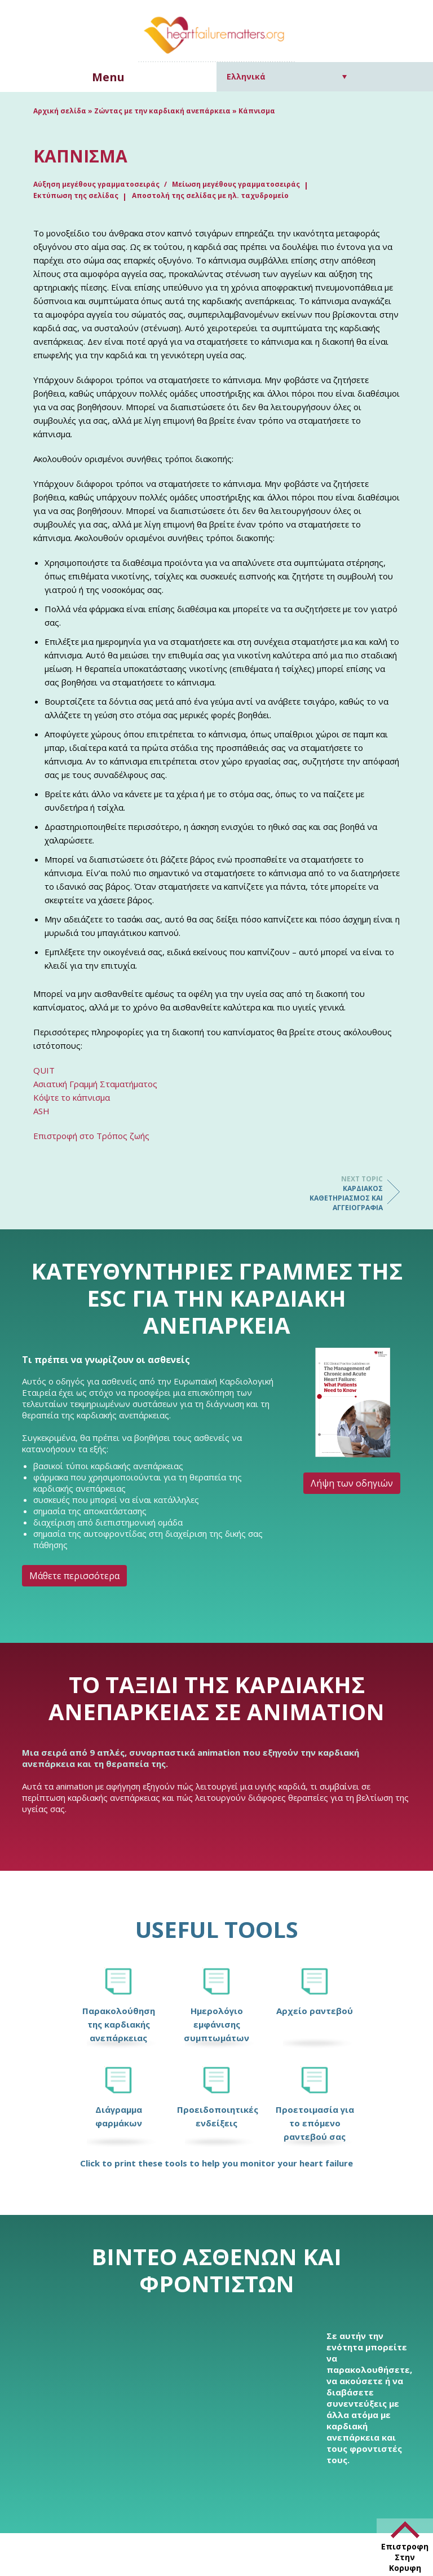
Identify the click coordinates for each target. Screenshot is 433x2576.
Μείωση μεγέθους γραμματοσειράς (236, 184)
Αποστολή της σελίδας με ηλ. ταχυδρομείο (210, 195)
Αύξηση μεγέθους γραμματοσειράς (97, 184)
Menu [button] (108, 77)
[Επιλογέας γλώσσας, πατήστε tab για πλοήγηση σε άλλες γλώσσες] (286, 76)
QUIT (44, 1070)
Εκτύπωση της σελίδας (75, 195)
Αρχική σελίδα (59, 111)
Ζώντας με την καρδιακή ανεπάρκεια (162, 111)
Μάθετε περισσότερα (74, 1576)
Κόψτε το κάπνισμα (71, 1097)
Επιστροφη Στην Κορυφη (404, 2557)
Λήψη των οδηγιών (352, 1483)
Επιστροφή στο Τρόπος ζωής (91, 1135)
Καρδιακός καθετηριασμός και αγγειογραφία (338, 1193)
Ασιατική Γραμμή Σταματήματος (95, 1083)
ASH (41, 1110)
